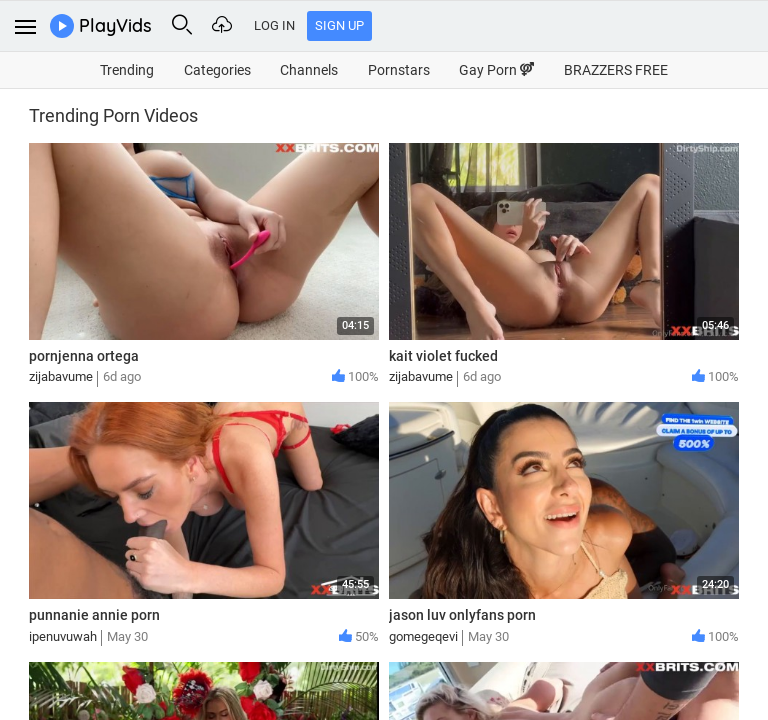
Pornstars (399, 70)
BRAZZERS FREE (616, 70)
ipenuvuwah (63, 636)
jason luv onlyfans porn (462, 615)
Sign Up (339, 25)
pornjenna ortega (84, 356)
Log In (274, 25)
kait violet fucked (443, 356)
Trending (127, 70)
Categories (217, 70)
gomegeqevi (423, 636)
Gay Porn (496, 70)
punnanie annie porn (94, 615)
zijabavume (61, 376)
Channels (309, 70)
